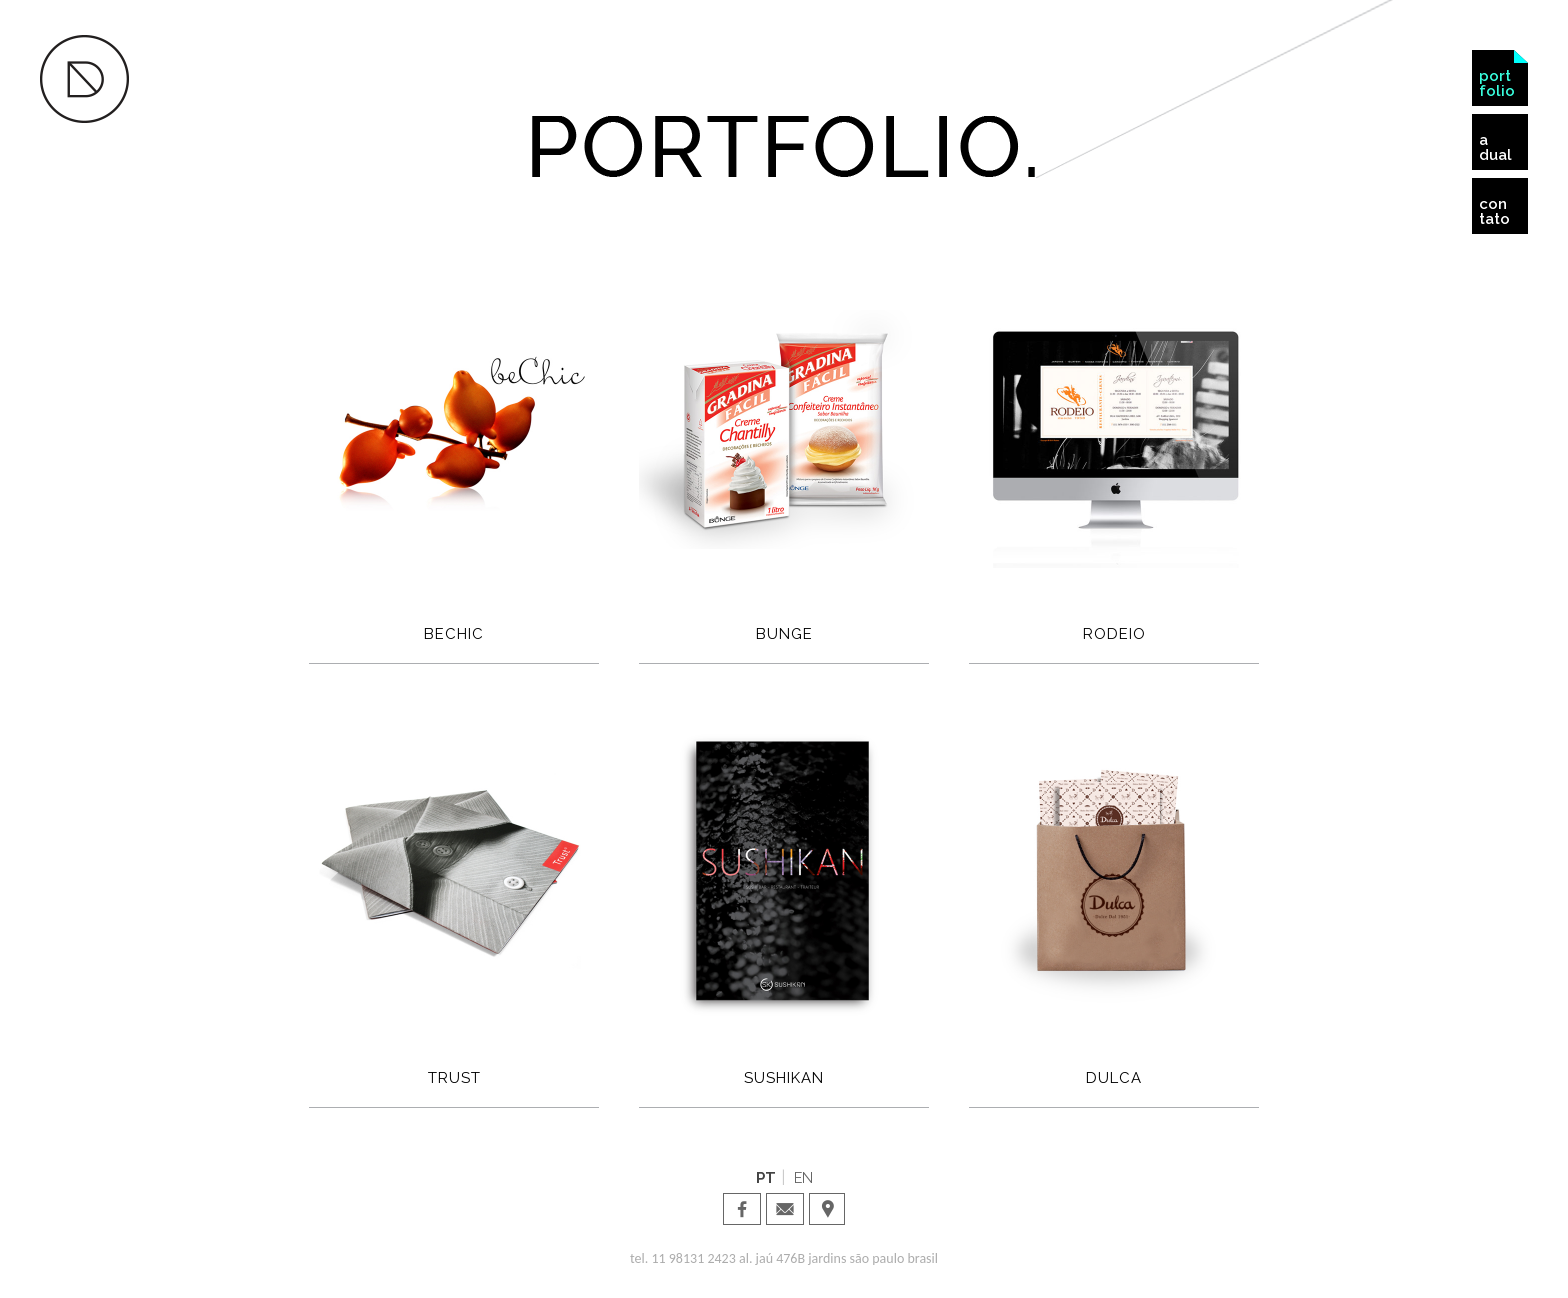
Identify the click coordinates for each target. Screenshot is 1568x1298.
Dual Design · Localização (827, 1209)
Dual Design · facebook (742, 1209)
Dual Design (84, 79)
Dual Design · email (785, 1209)
